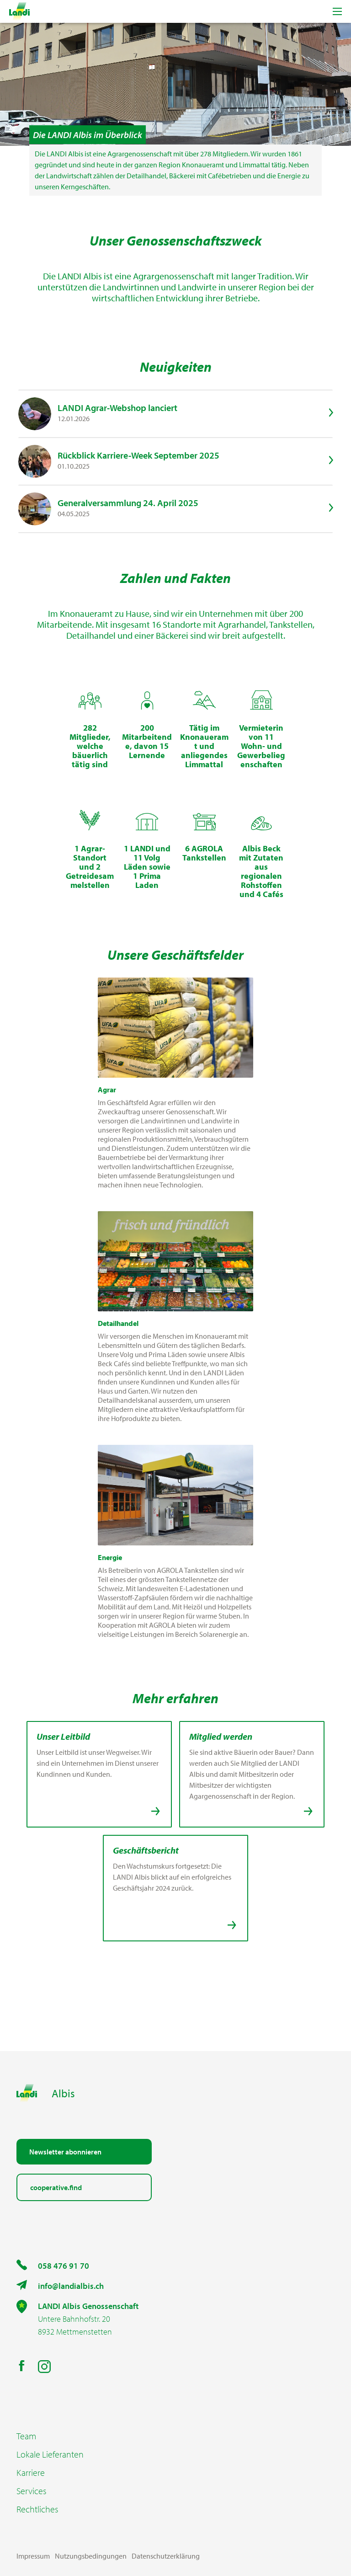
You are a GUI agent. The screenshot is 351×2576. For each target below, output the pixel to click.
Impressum (33, 2555)
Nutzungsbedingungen (91, 2555)
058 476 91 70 (63, 2266)
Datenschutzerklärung (166, 2555)
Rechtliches (37, 2509)
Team (26, 2436)
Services (31, 2491)
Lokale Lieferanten (50, 2454)
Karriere (30, 2472)
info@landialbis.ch (71, 2286)
